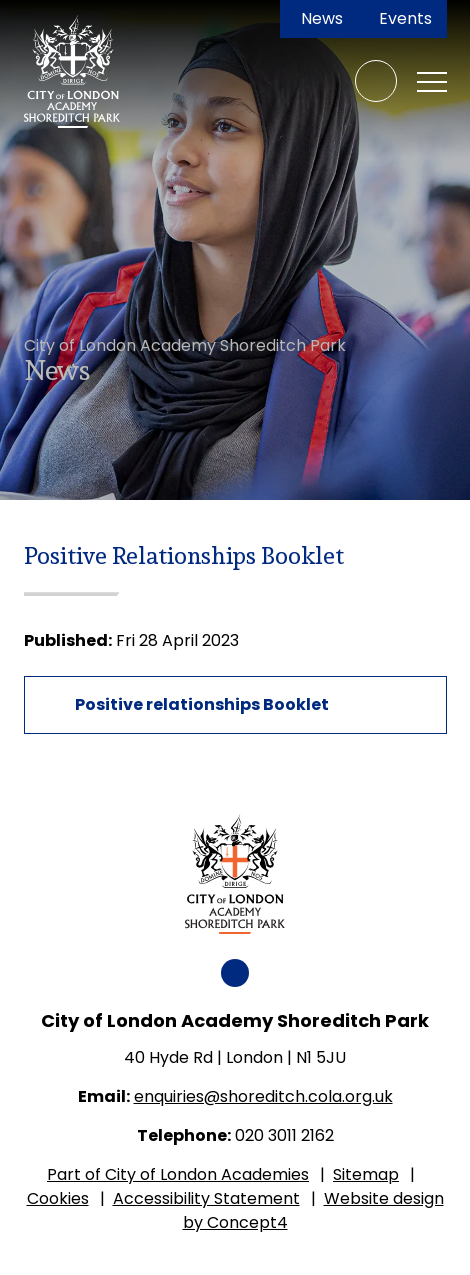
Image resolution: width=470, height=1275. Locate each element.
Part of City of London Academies (178, 1174)
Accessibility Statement (206, 1198)
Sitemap (366, 1174)
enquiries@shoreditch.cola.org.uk (263, 1096)
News (322, 18)
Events (405, 18)
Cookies (58, 1198)
